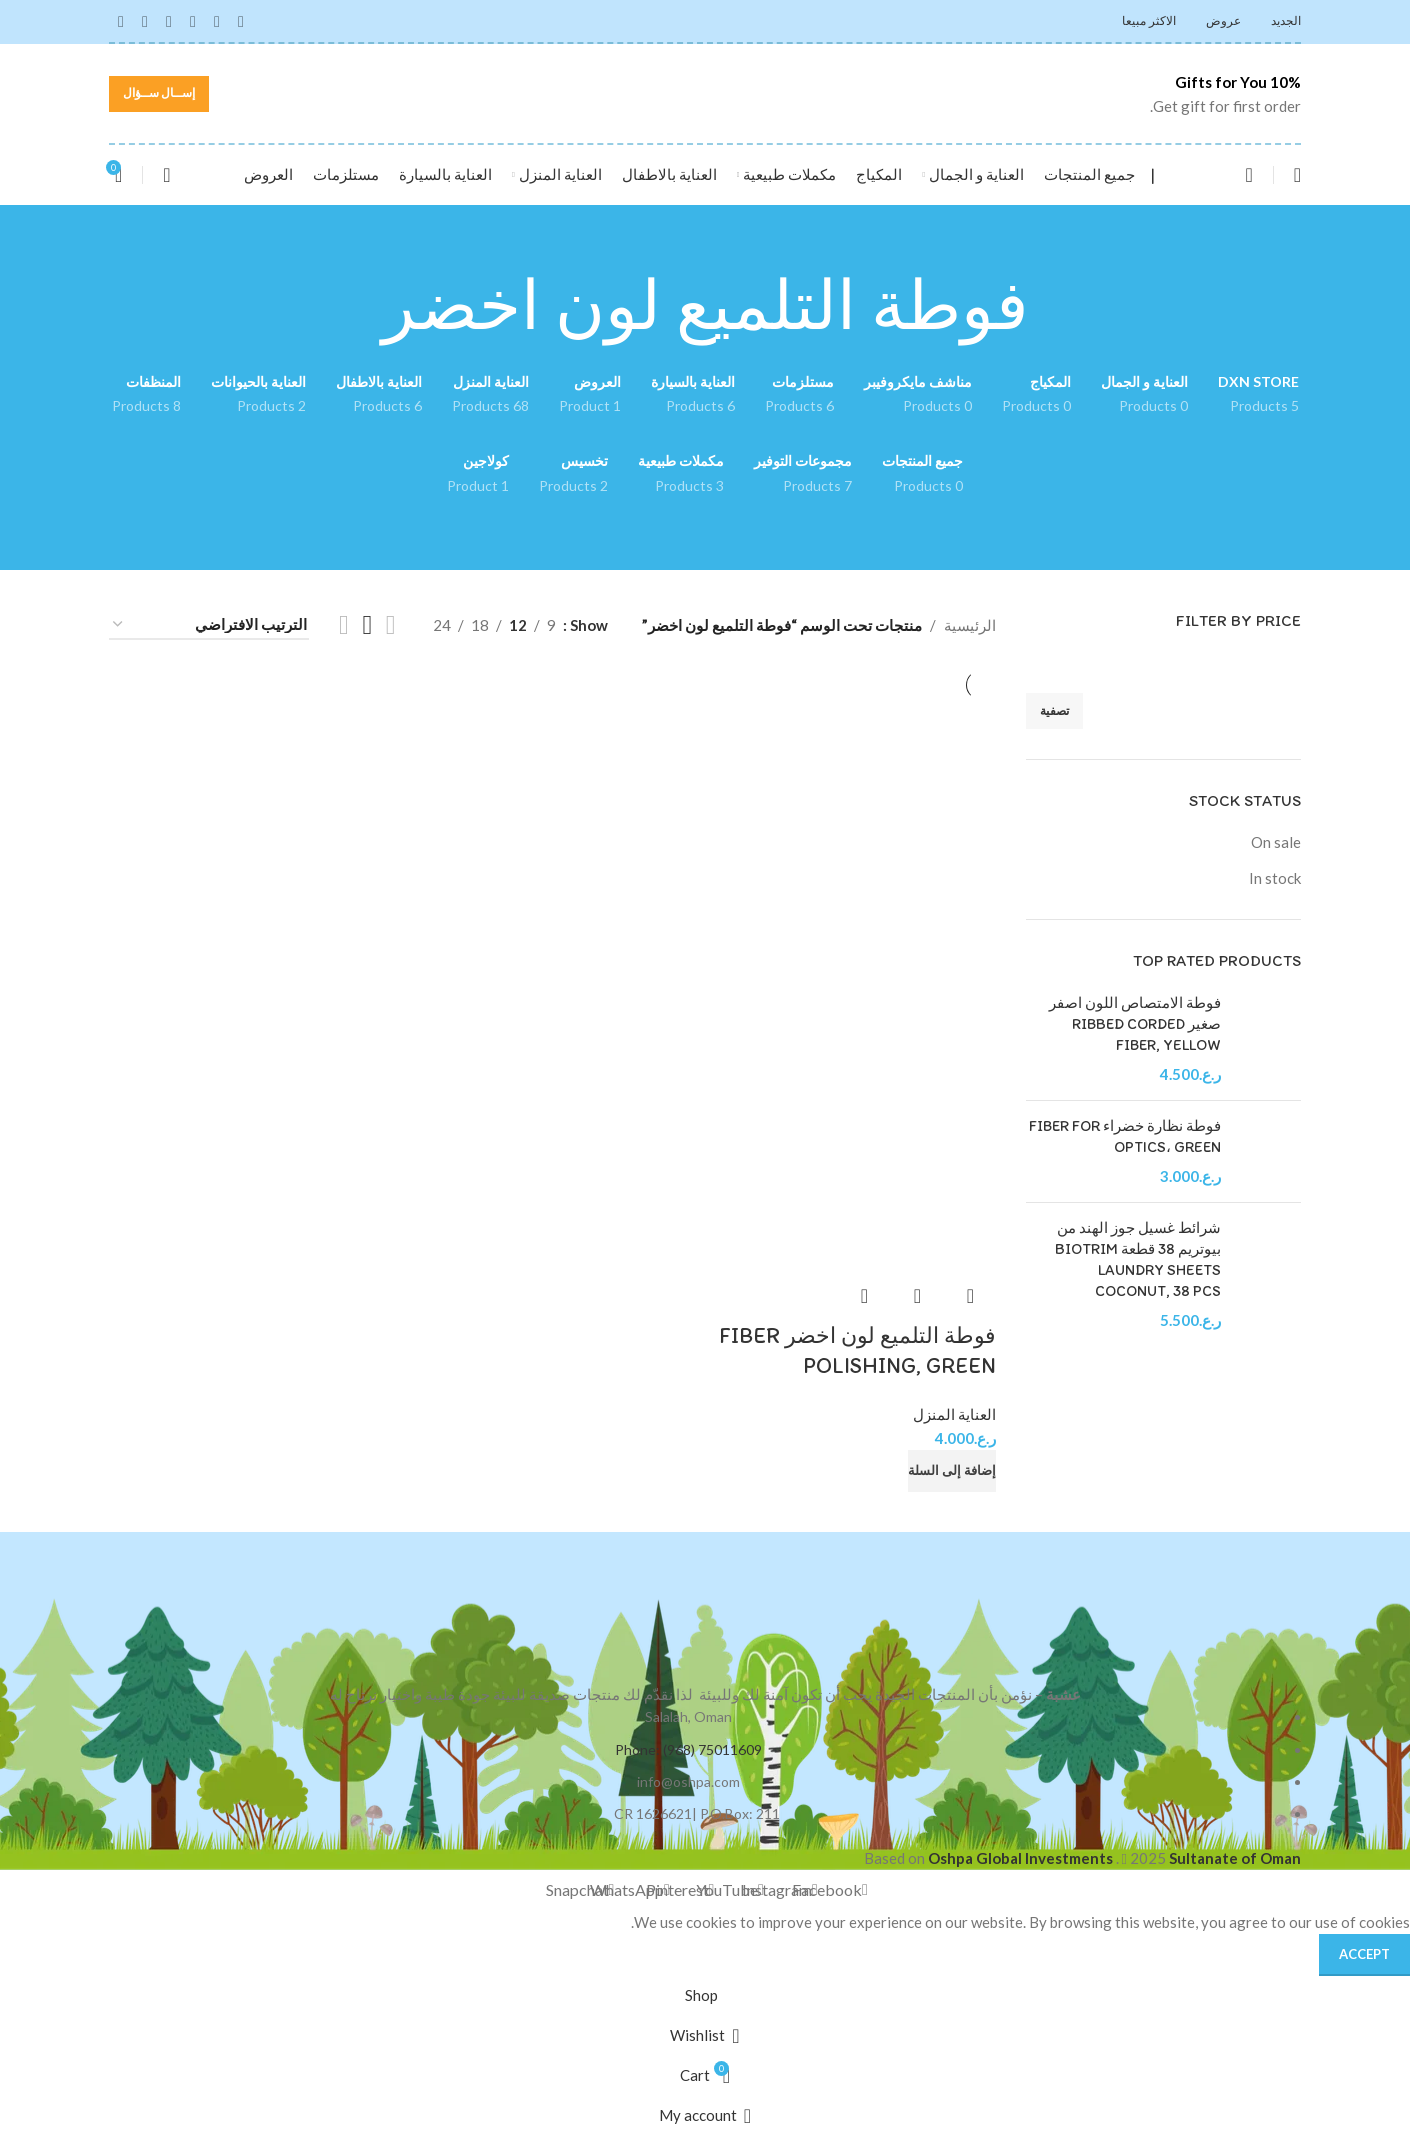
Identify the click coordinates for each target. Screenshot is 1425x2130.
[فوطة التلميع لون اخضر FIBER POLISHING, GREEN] (854, 839)
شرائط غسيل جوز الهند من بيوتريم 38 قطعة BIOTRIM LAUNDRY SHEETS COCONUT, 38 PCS (1138, 1259)
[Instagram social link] (217, 21)
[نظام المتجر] (209, 625)
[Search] (1248, 175)
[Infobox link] (1200, 94)
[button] (952, 1465)
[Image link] (705, 1599)
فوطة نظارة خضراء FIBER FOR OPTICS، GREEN (1125, 1136)
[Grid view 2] (391, 625)
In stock (1275, 878)
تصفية (1054, 710)
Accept (1364, 1948)
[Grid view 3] (367, 625)
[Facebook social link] (241, 21)
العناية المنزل (954, 1408)
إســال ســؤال (159, 92)
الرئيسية (970, 625)
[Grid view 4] (344, 625)
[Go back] (1054, 306)
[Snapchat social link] (121, 21)
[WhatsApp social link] (145, 21)
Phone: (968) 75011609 (688, 1743)
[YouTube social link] (193, 21)
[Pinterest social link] (169, 21)
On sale (1276, 842)
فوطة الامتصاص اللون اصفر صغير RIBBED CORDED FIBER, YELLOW (1135, 1024)
